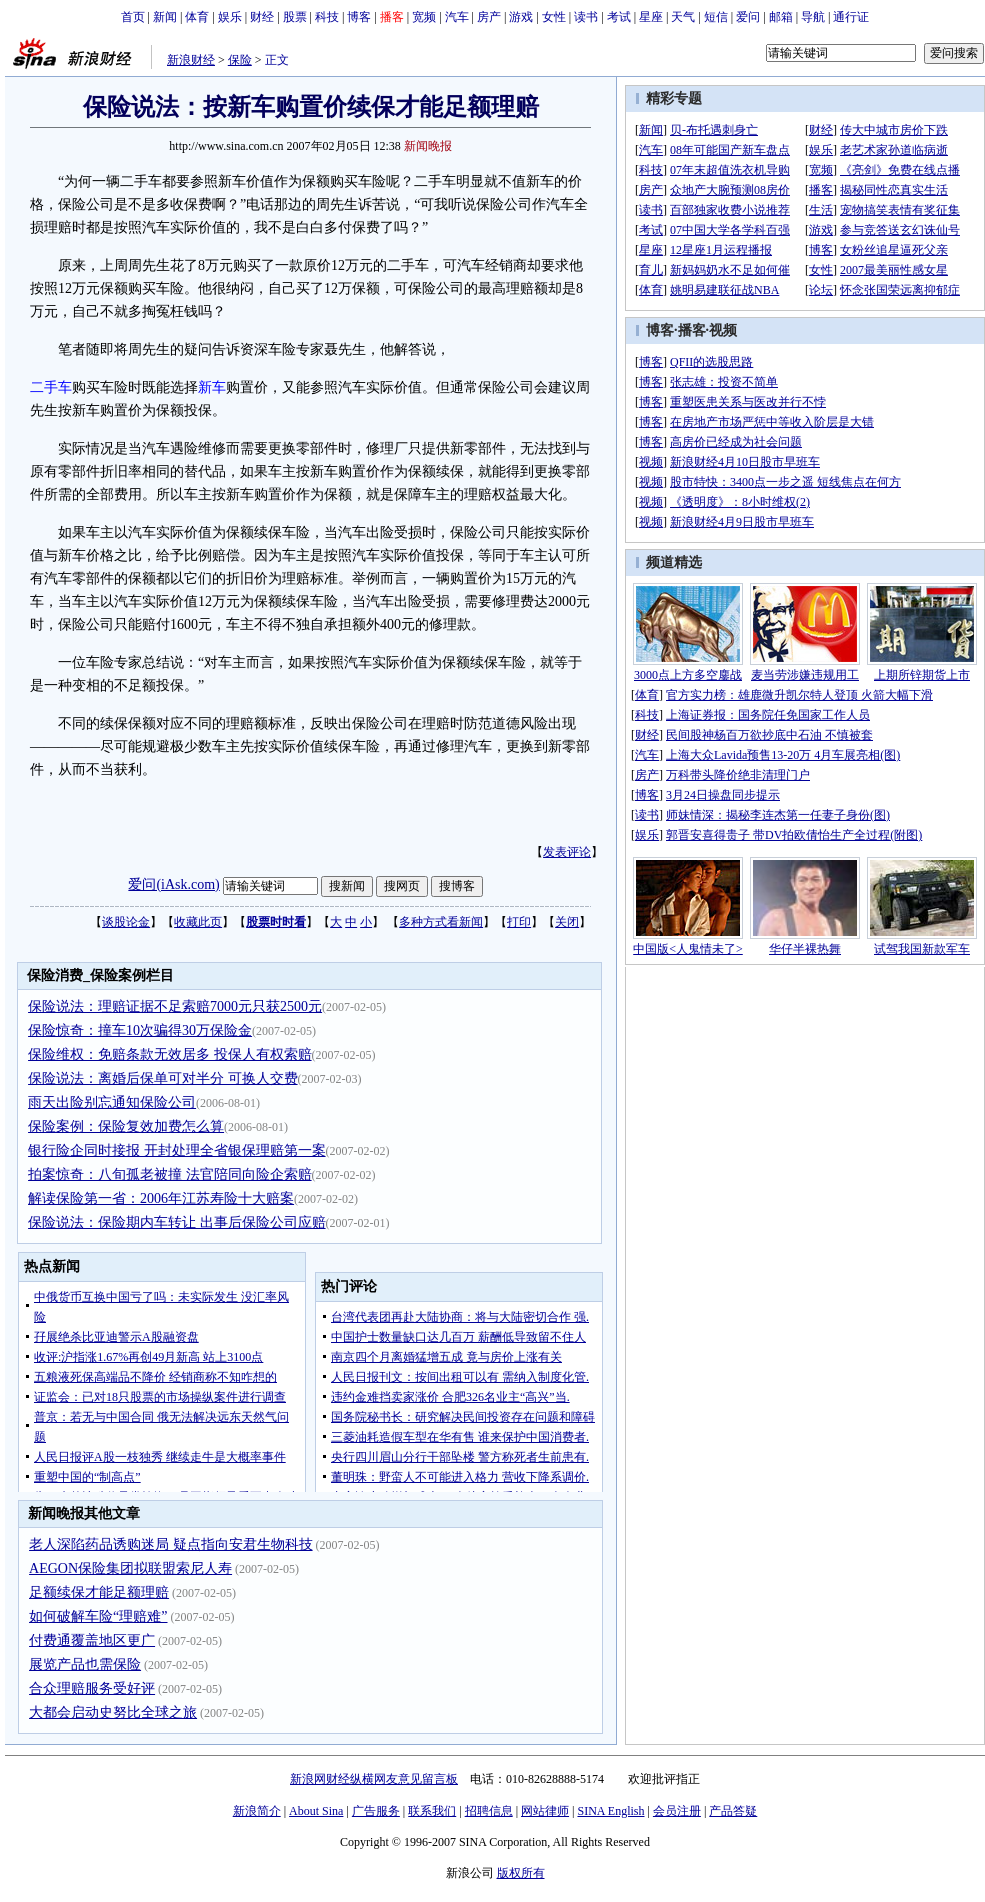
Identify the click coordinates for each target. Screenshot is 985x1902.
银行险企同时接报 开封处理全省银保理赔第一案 (177, 1150)
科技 (327, 17)
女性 (554, 17)
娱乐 (230, 17)
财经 (262, 17)
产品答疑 (733, 1811)
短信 (716, 17)
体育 (197, 17)
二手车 (51, 387)
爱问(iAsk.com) (173, 884)
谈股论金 (126, 922)
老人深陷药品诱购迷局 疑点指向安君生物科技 (171, 1544)
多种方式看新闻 (441, 922)
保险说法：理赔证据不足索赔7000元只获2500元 (175, 1006)
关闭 (567, 922)
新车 (212, 387)
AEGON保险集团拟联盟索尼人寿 (130, 1568)
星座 (651, 17)
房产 (489, 17)
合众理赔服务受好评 (92, 1688)
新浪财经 (191, 60)
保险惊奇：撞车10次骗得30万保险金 (140, 1030)
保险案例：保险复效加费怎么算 (126, 1126)
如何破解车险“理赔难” (98, 1616)
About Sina (316, 1811)
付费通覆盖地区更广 (92, 1640)
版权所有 (521, 1873)
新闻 (165, 17)
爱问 (748, 17)
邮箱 (781, 17)
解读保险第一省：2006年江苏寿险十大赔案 (161, 1198)
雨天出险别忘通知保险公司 (112, 1102)
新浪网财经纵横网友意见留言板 (374, 1779)
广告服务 (376, 1811)
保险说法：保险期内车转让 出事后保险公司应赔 (177, 1222)
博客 (359, 17)
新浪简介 (257, 1811)
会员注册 (677, 1811)
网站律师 (545, 1811)
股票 (295, 17)
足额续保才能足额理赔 (99, 1592)
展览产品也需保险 (85, 1664)
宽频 (424, 17)
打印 (519, 922)
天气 (683, 17)
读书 (586, 17)
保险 (240, 60)
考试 (619, 17)
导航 (813, 17)
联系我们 (432, 1811)
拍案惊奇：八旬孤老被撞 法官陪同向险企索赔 (170, 1174)
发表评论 (567, 852)
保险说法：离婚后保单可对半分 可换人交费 (163, 1078)
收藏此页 (198, 922)
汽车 (457, 17)
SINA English (610, 1811)
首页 (133, 17)
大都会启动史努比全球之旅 (113, 1712)
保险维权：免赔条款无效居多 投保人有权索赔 (170, 1054)
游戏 (521, 17)
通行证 (851, 17)
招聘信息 (489, 1811)
